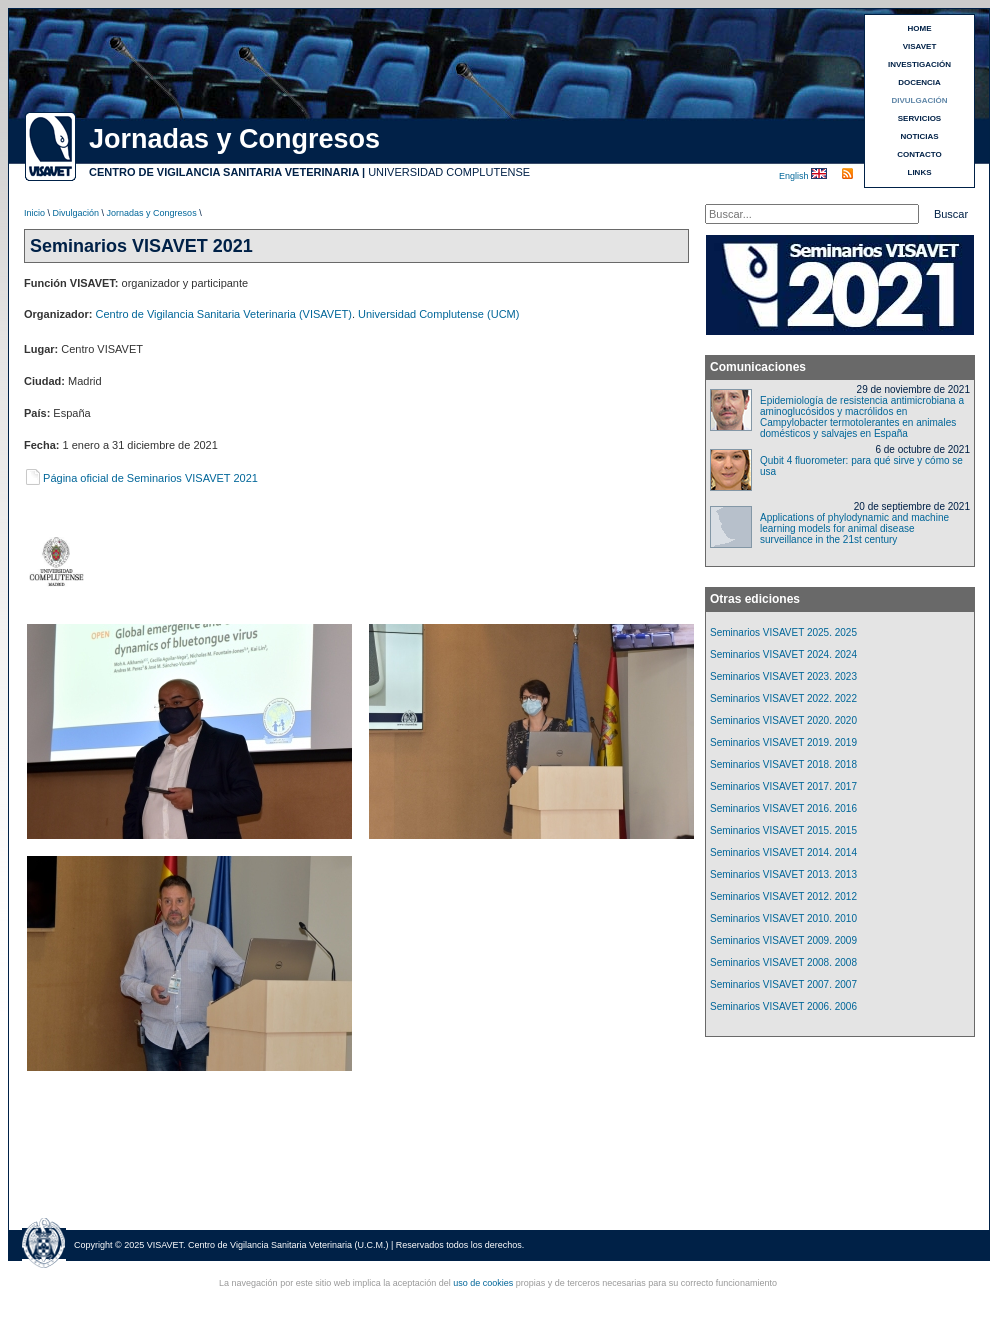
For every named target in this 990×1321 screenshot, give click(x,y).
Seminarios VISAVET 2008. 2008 (783, 962)
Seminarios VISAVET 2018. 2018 (783, 764)
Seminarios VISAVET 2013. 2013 (783, 874)
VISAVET (920, 46)
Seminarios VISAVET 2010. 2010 (783, 918)
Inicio (34, 213)
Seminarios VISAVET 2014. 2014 (783, 852)
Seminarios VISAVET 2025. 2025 (783, 632)
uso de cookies (483, 1283)
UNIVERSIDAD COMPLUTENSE (449, 172)
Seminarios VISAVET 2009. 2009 (783, 940)
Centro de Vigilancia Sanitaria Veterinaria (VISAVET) (224, 314)
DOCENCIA (919, 82)
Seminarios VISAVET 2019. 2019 (783, 742)
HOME (920, 28)
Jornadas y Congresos (152, 213)
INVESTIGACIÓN (919, 64)
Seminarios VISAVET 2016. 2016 (783, 808)
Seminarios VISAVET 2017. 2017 (783, 786)
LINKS (920, 172)
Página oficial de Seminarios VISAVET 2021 (141, 478)
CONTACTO (919, 154)
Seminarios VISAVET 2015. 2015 (783, 830)
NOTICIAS (919, 136)
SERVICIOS (919, 118)
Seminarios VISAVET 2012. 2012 (783, 896)
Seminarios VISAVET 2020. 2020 (783, 720)
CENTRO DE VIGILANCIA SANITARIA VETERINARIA (224, 172)
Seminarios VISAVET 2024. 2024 (783, 654)
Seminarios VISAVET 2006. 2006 (783, 1006)
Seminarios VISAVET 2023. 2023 (783, 676)
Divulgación (76, 213)
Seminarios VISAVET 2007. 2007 (783, 984)
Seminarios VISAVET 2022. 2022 (783, 698)
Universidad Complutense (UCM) (438, 314)
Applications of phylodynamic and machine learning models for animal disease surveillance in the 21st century (854, 528)
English (795, 176)
